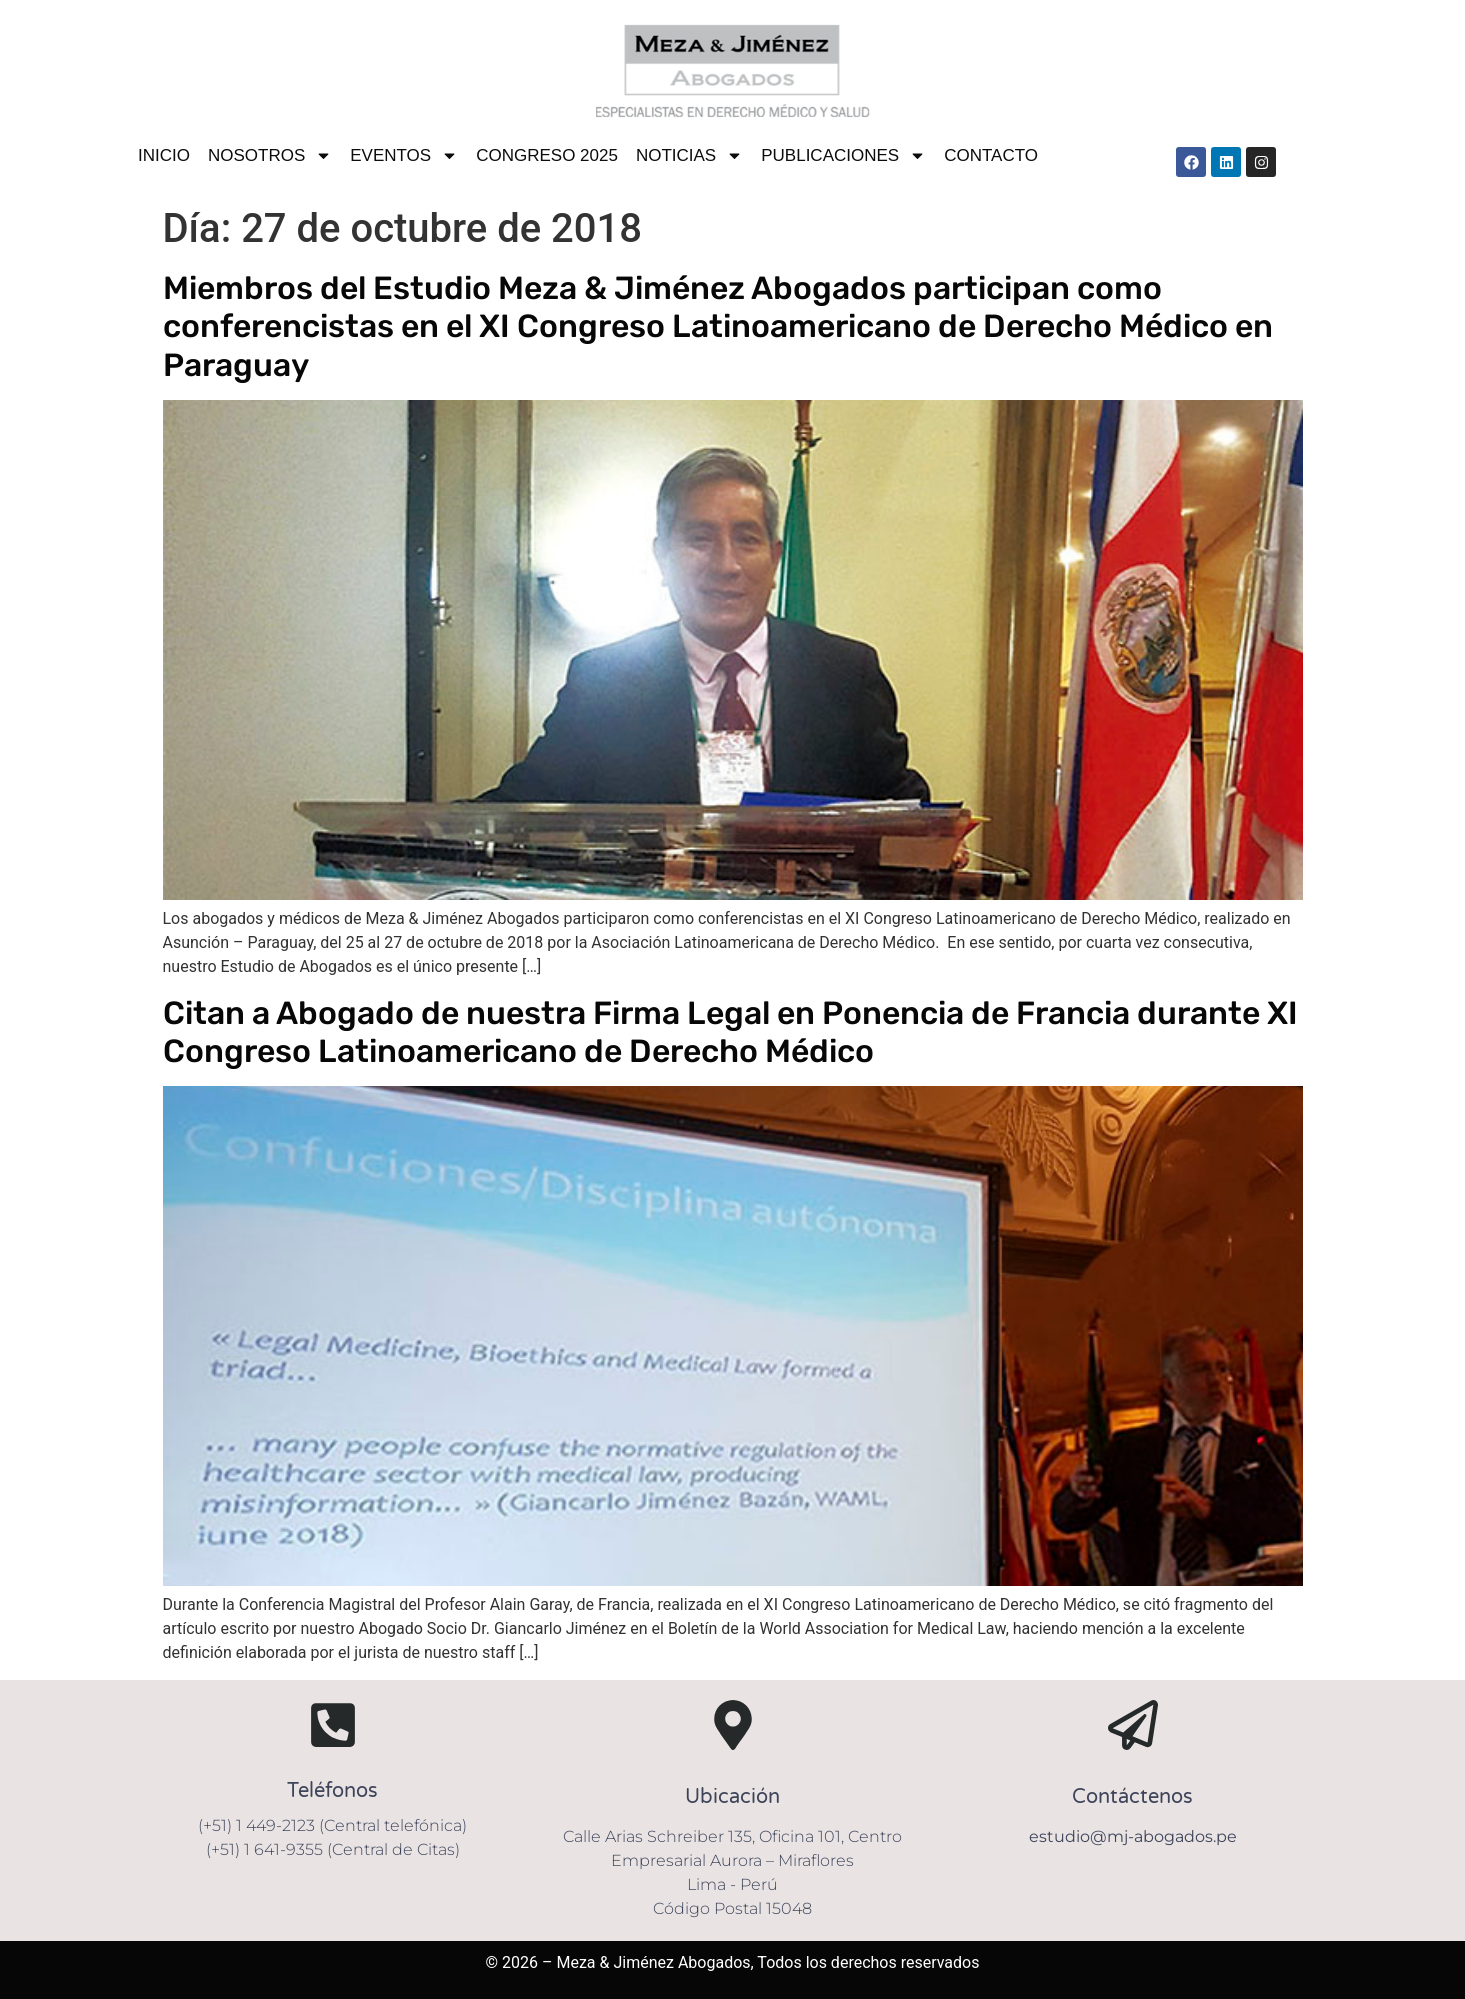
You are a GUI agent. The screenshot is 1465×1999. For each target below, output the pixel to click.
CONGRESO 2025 (547, 155)
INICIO (164, 155)
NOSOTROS (270, 155)
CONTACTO (991, 155)
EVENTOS (404, 155)
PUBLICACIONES (843, 155)
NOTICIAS (689, 155)
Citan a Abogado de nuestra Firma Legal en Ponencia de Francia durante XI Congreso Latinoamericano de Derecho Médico (730, 1032)
